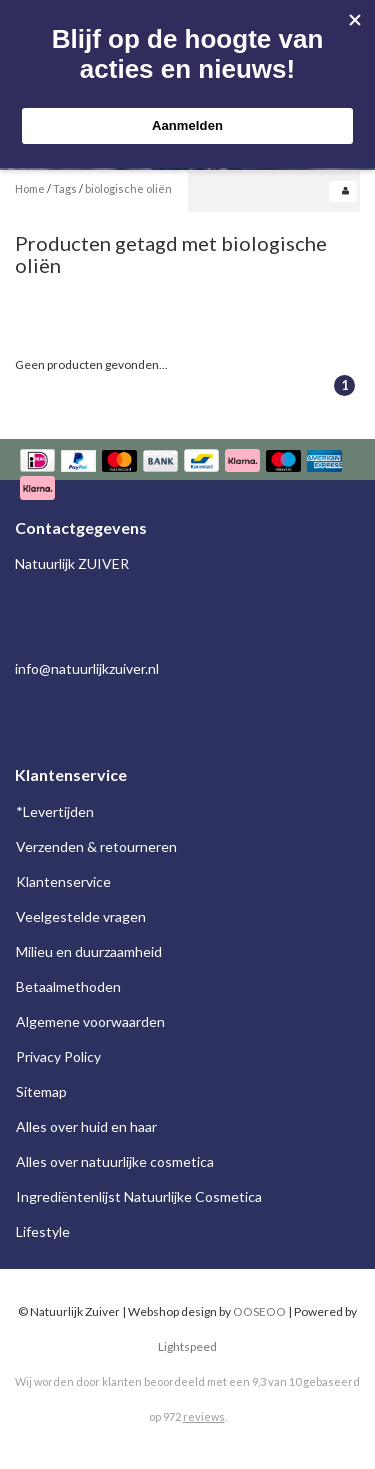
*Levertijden (55, 811)
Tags (65, 188)
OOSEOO (259, 1311)
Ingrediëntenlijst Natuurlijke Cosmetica (139, 1196)
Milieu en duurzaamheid (89, 951)
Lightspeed (187, 1346)
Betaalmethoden (68, 986)
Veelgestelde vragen (81, 916)
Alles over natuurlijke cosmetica (115, 1161)
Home (30, 188)
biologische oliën (128, 188)
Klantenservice (63, 881)
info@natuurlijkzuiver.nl (87, 668)
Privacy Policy (58, 1056)
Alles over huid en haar (86, 1126)
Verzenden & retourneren (96, 846)
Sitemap (41, 1091)
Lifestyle (43, 1231)
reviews (204, 1416)
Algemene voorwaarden (90, 1021)
